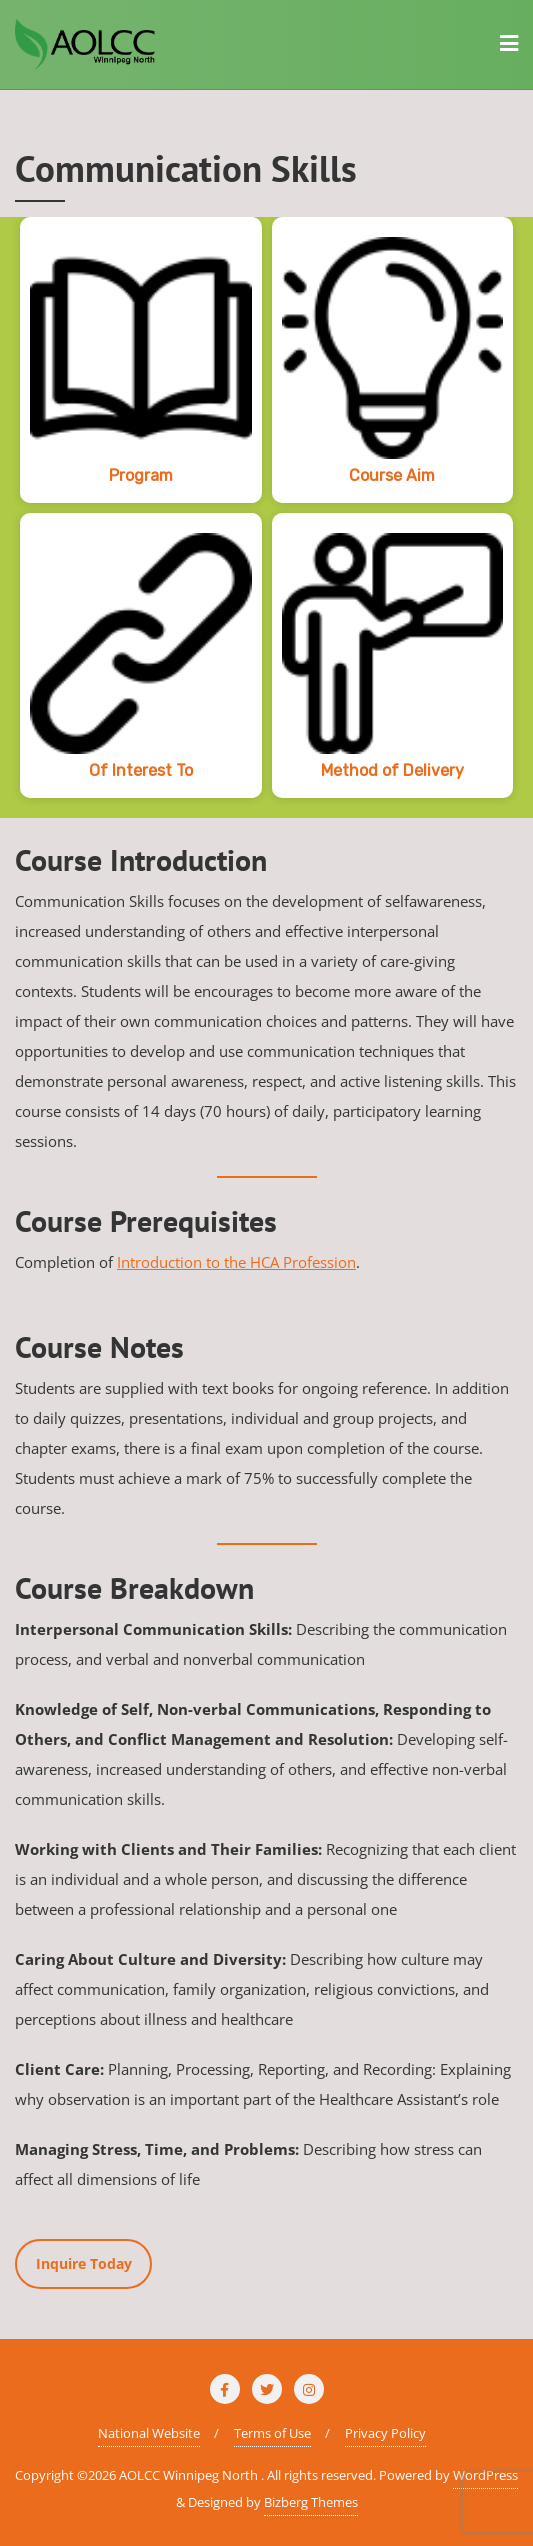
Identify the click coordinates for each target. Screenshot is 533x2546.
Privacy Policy (385, 2433)
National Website (149, 2433)
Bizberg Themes (311, 2502)
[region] (266, 517)
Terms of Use (272, 2433)
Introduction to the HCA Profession (236, 1262)
